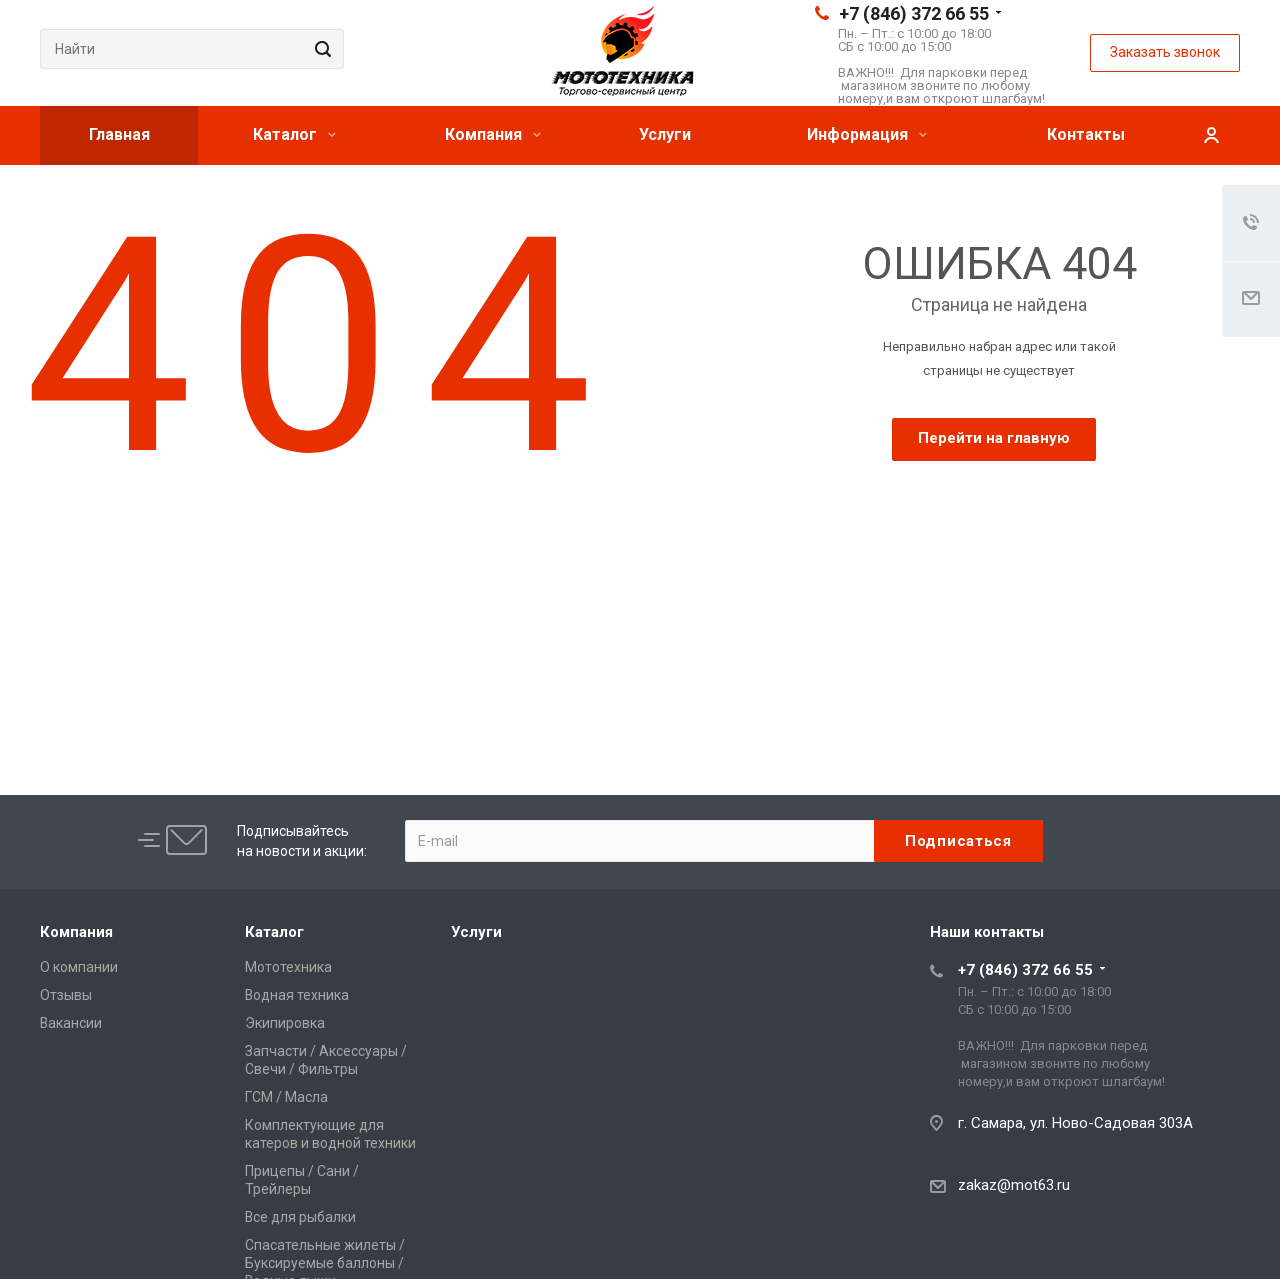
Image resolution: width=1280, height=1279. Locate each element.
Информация (867, 134)
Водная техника (297, 995)
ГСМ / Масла (286, 1097)
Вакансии (71, 1023)
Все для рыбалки (300, 1217)
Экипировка (285, 1023)
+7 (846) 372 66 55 (914, 13)
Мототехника (288, 967)
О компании (79, 967)
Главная (119, 134)
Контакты (1086, 134)
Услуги (665, 134)
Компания (493, 134)
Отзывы (66, 995)
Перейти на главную (994, 438)
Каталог (294, 134)
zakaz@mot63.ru (1014, 1185)
